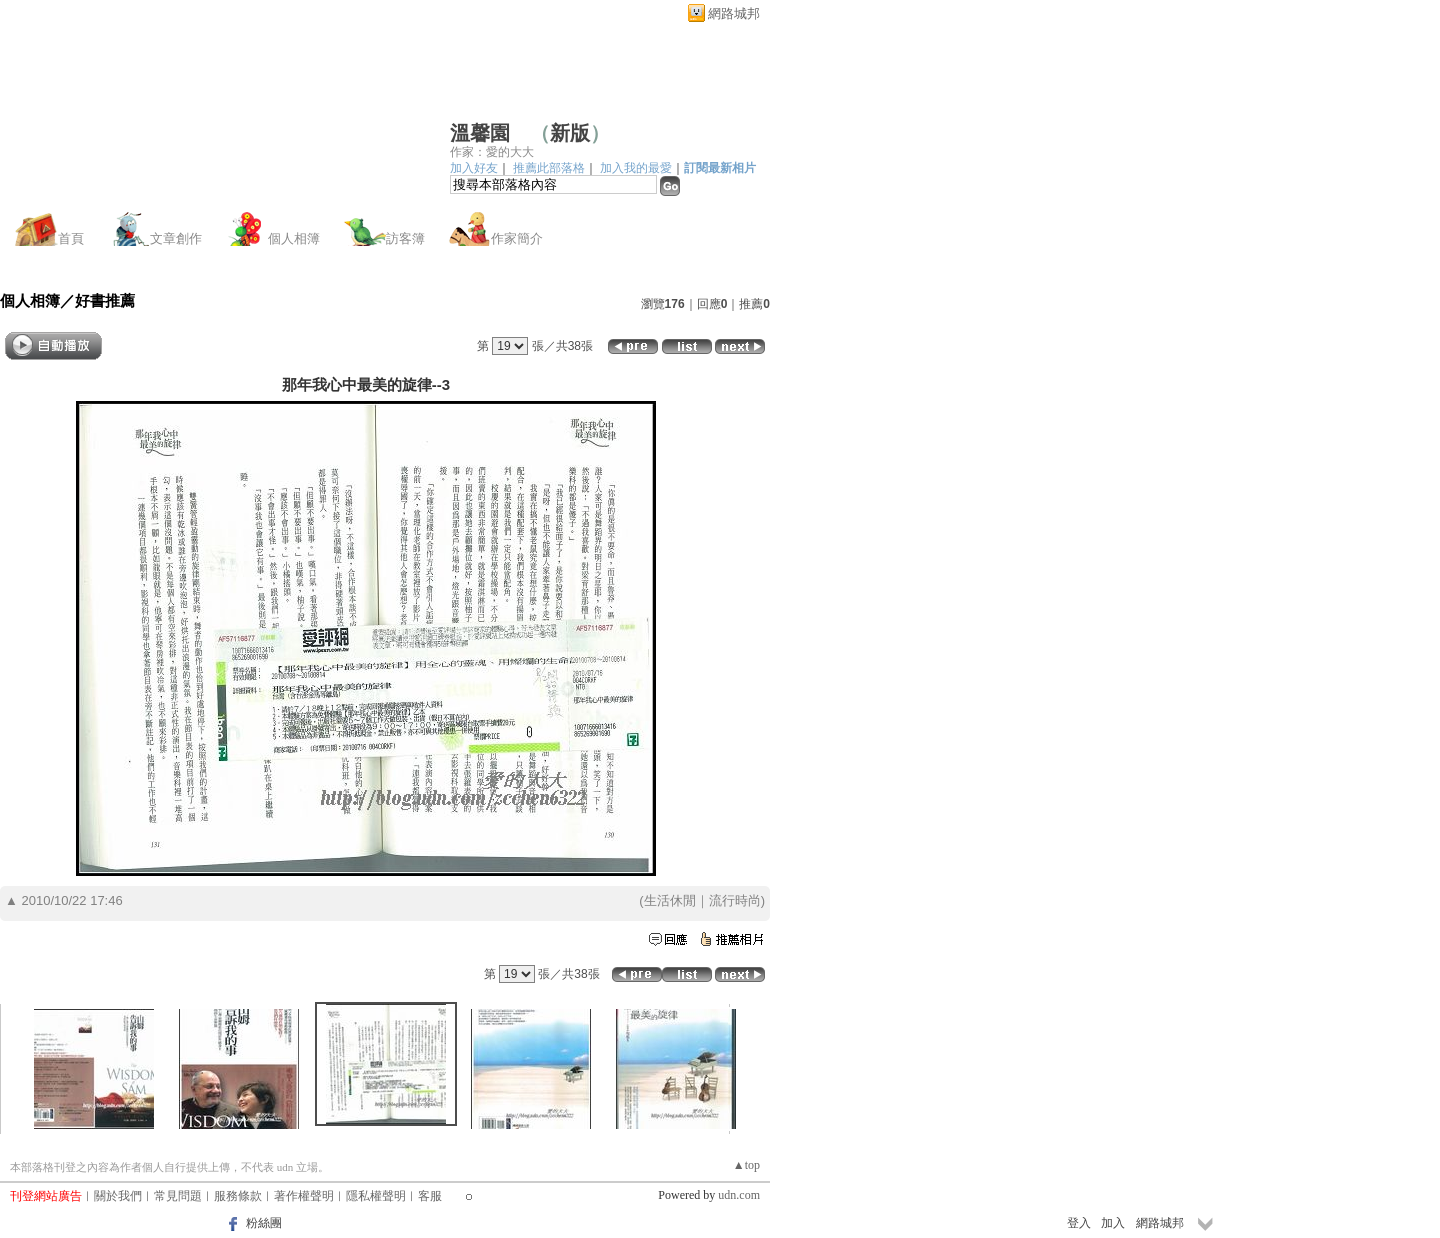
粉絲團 (264, 1223)
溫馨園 (480, 133)
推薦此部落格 (549, 168)
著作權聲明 (304, 1196)
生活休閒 (670, 900)
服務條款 (238, 1196)
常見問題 (178, 1196)
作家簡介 (517, 238)
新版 (570, 133)
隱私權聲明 (376, 1196)
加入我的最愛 (636, 168)
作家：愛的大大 (492, 152)
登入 (1079, 1223)
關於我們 (118, 1196)
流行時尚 (735, 900)
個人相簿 (294, 238)
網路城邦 (734, 13)
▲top (746, 1165)
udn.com (739, 1195)
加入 (1113, 1223)
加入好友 (474, 168)
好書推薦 (105, 300)
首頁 (71, 238)
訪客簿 (405, 238)
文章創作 (176, 238)
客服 (430, 1196)
